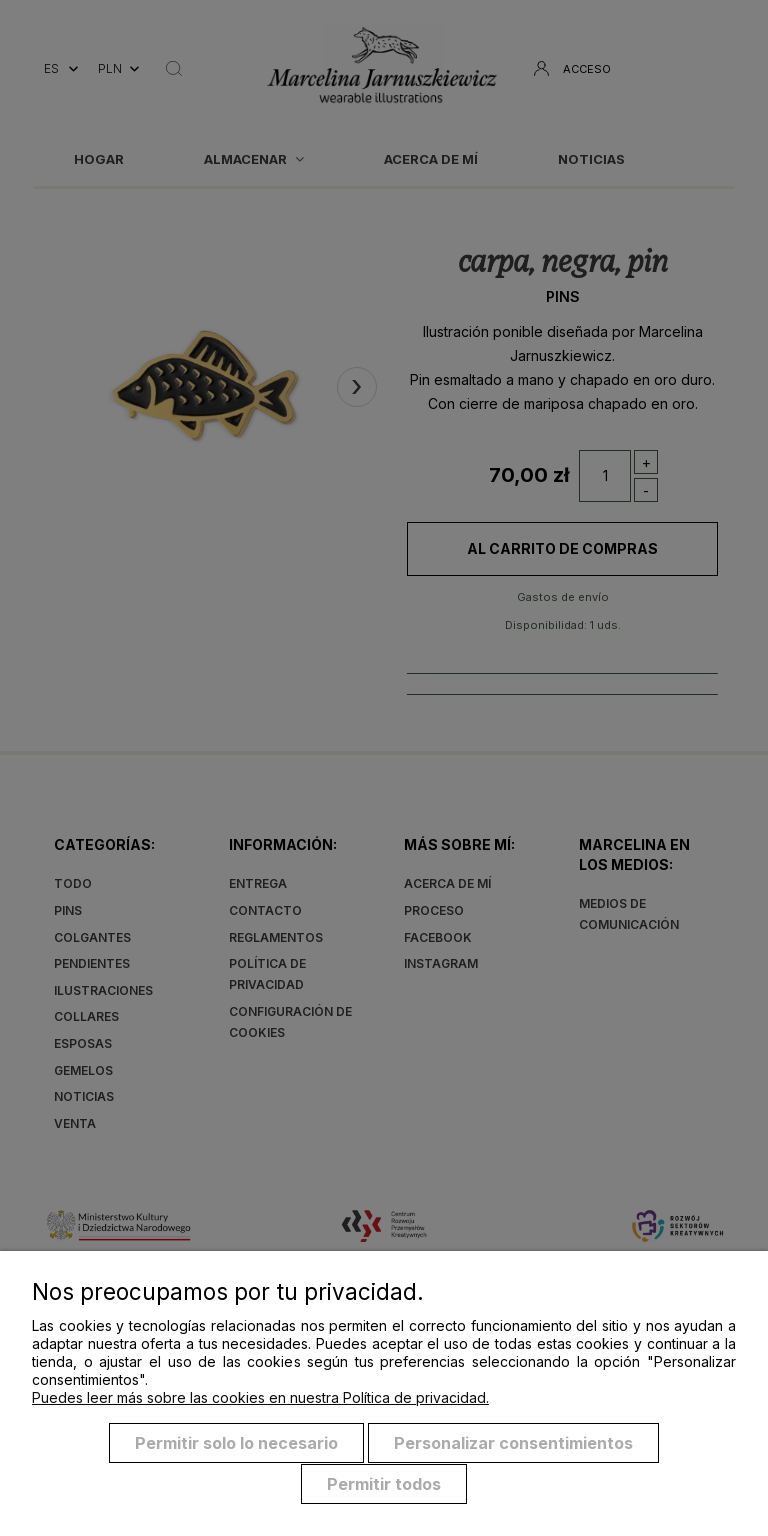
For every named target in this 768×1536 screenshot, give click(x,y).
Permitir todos (384, 1484)
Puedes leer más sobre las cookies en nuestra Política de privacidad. (260, 1398)
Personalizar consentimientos (513, 1444)
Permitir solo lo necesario (236, 1444)
